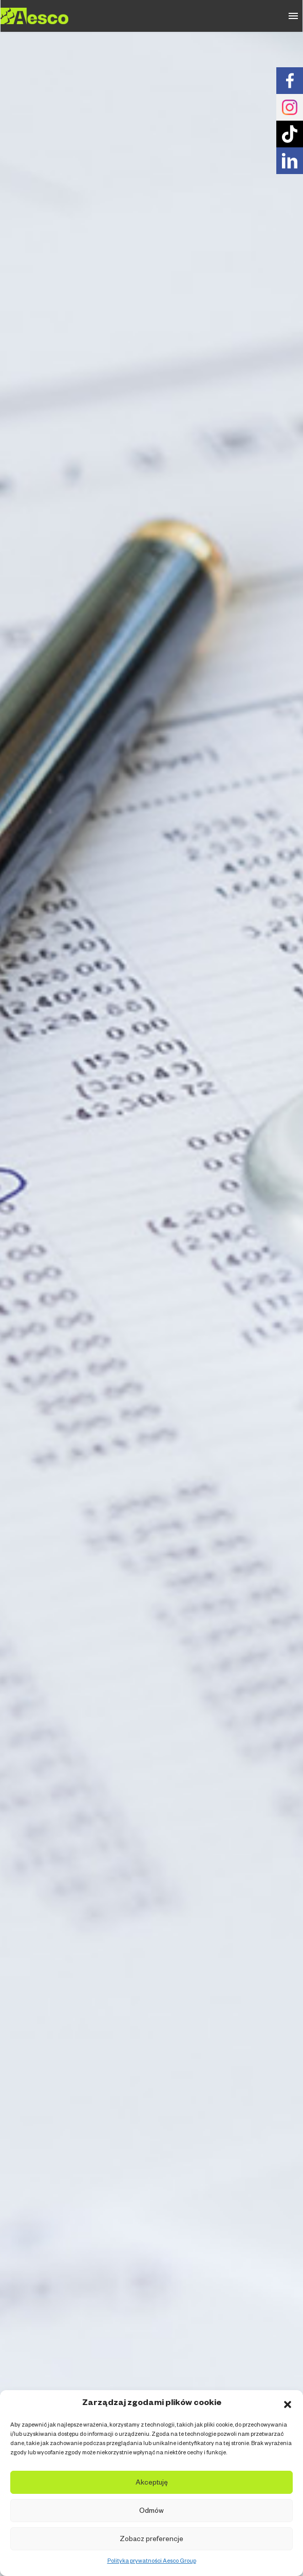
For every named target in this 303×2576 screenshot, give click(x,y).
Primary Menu (293, 16)
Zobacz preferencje (151, 2540)
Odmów (151, 2512)
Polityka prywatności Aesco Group (151, 2562)
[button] (287, 2404)
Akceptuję (152, 2484)
